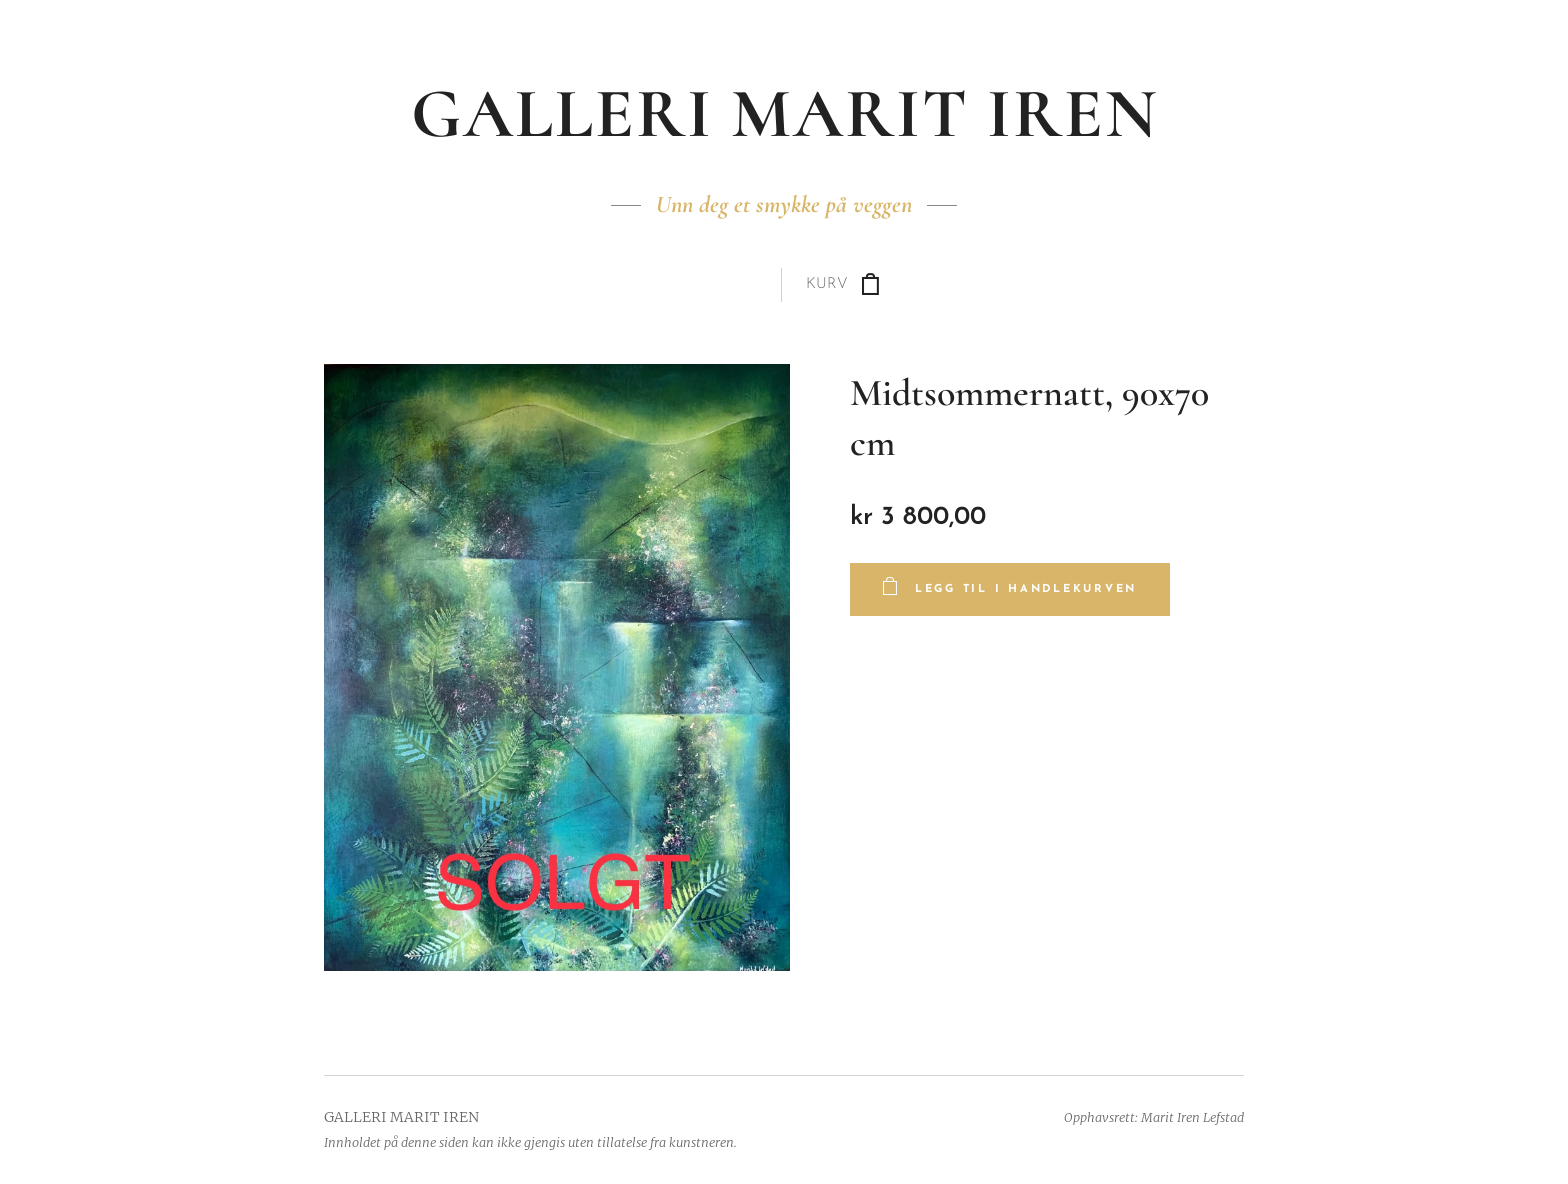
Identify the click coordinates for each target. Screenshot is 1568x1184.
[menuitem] (689, 285)
